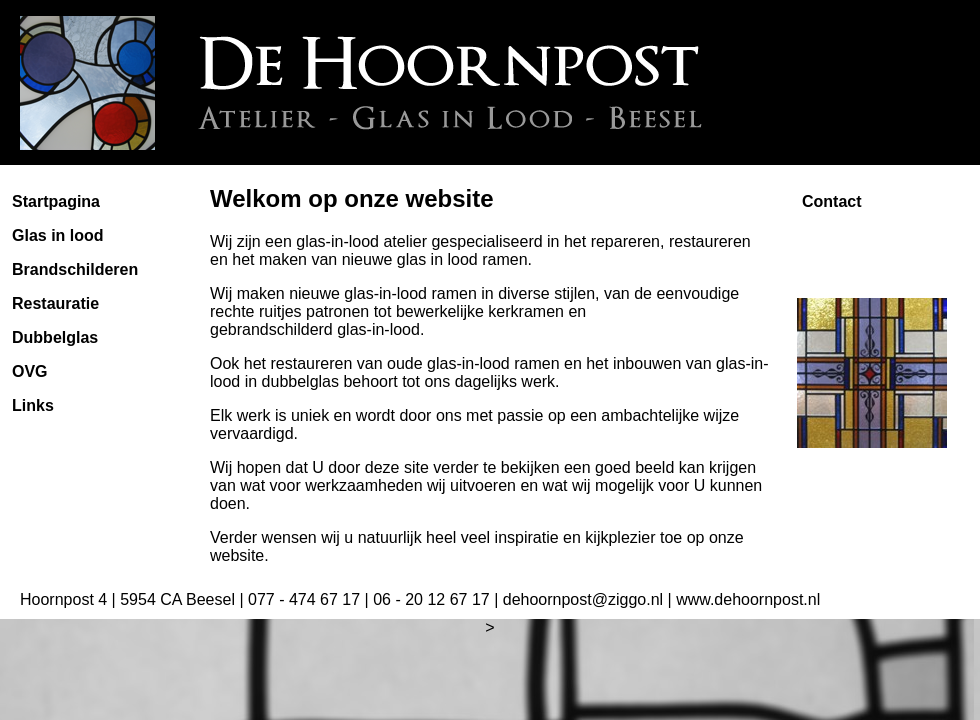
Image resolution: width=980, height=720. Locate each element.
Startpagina (56, 201)
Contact (832, 201)
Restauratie (55, 303)
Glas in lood (58, 235)
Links (33, 405)
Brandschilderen (75, 269)
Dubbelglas (55, 337)
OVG (30, 371)
